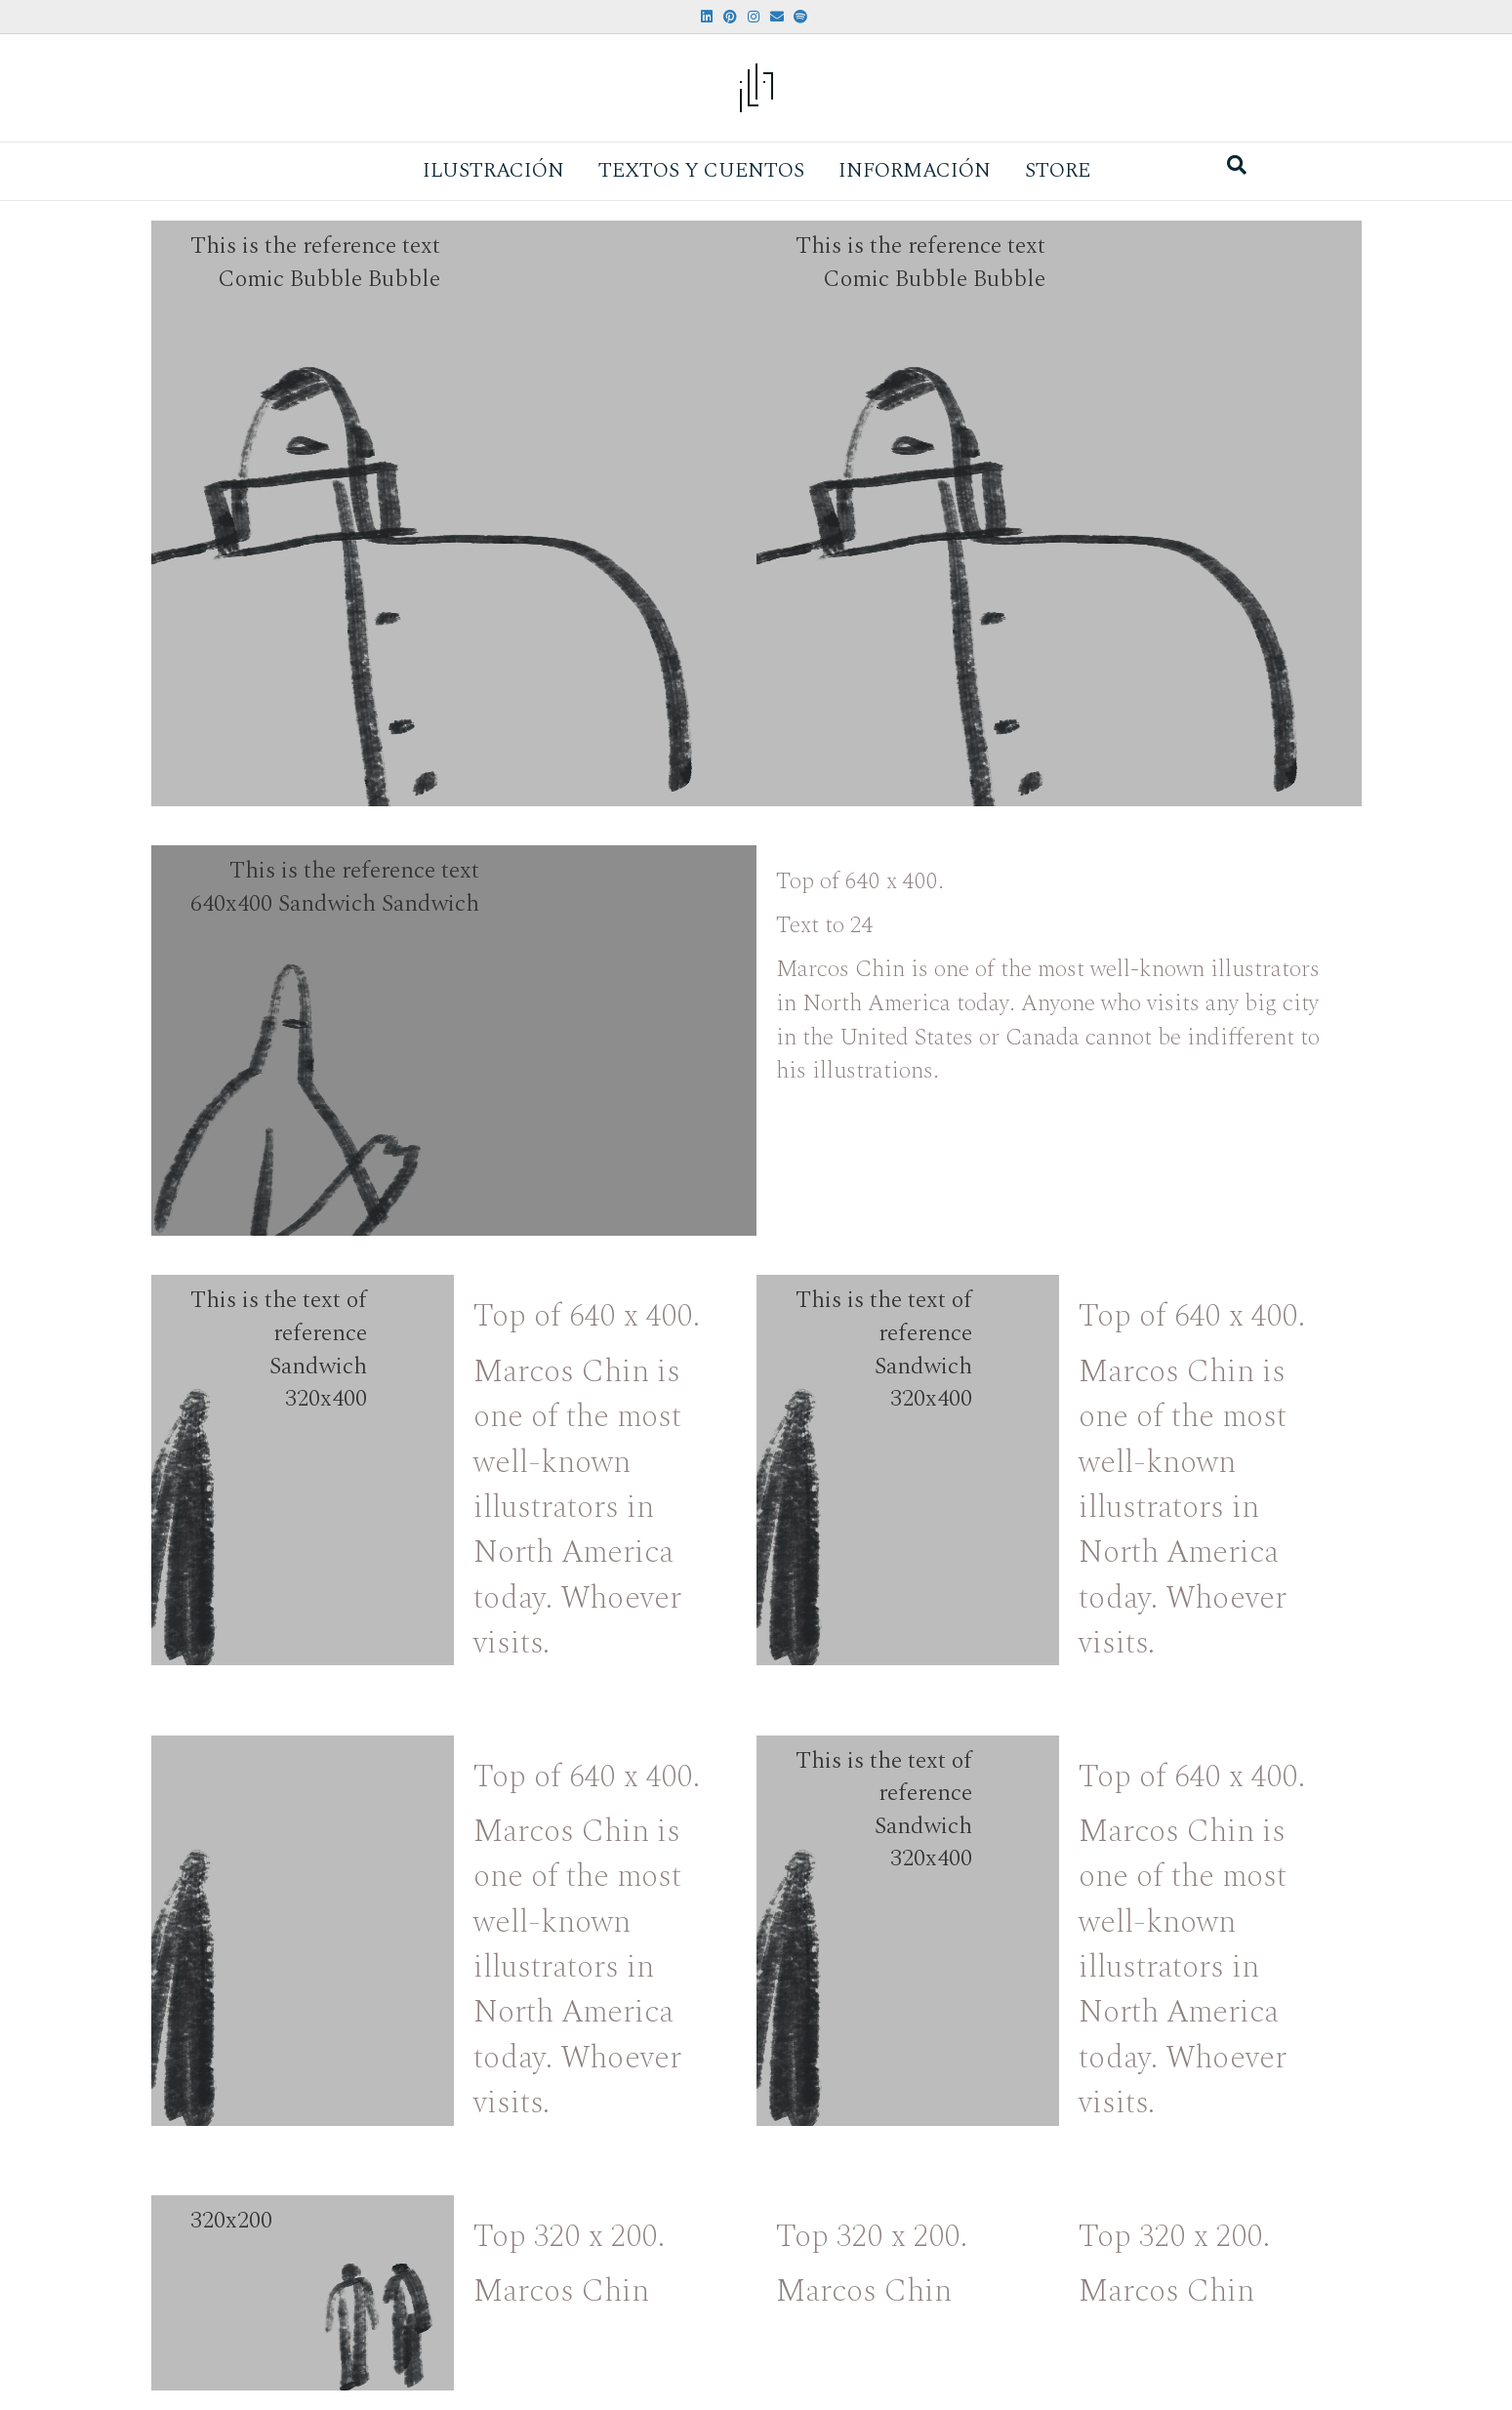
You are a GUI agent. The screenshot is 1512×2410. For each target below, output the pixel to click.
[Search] (1236, 165)
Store (1057, 170)
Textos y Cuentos (701, 170)
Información (914, 170)
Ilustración (493, 170)
